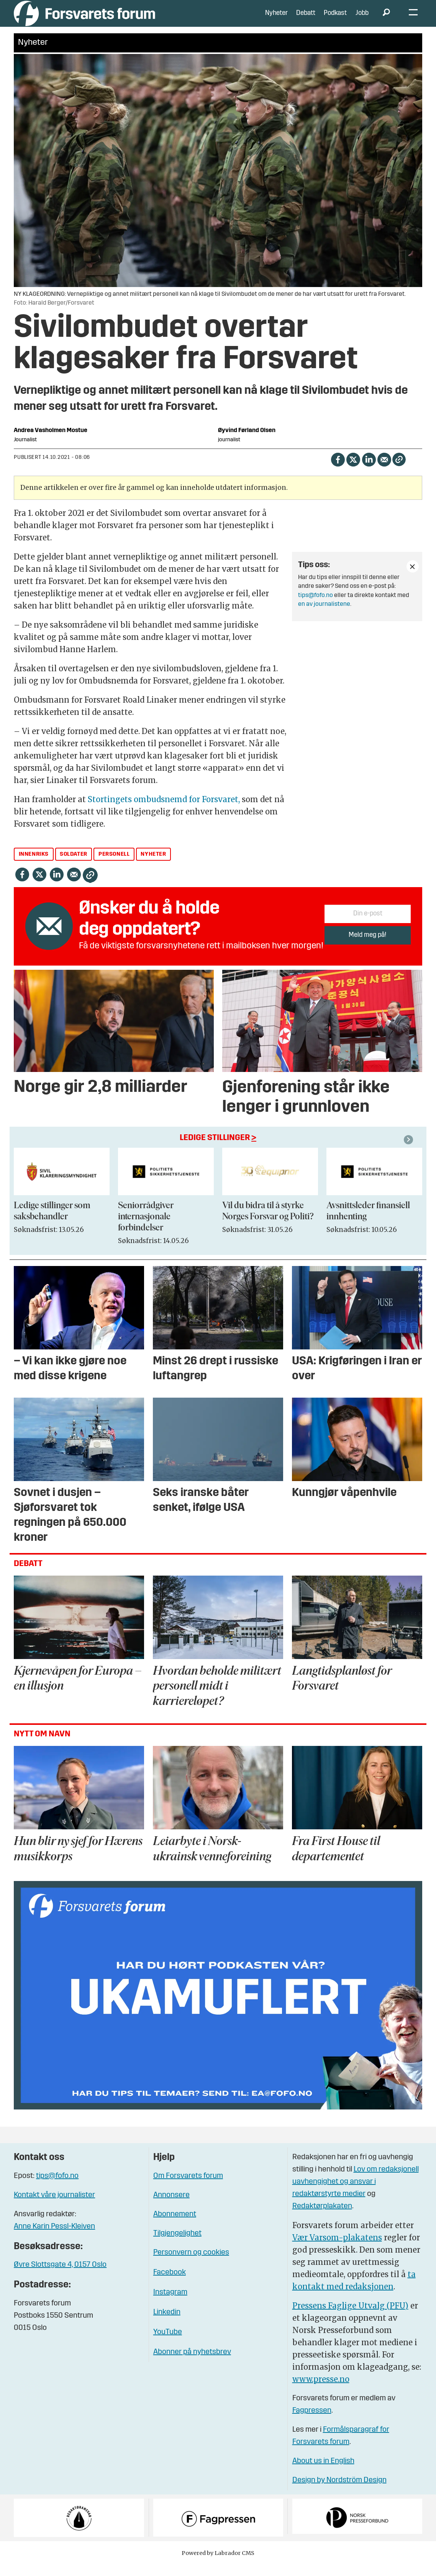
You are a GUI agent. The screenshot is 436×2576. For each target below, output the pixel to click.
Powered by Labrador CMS (218, 2564)
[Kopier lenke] (399, 471)
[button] (409, 1151)
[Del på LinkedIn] (368, 470)
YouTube (167, 2344)
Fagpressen (311, 2422)
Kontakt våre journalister (54, 2207)
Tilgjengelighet (177, 2245)
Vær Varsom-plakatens (337, 2249)
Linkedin (166, 2324)
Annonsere (171, 2207)
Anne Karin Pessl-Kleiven (54, 2238)
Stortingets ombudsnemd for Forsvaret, (165, 811)
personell (113, 866)
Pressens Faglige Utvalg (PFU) (350, 2317)
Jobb (362, 19)
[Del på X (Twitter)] (353, 470)
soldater (73, 866)
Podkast (335, 19)
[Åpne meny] (413, 19)
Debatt (305, 19)
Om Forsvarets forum (188, 2187)
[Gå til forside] (84, 19)
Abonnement (174, 2226)
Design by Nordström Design (339, 2492)
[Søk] (386, 19)
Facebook (169, 2284)
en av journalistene (324, 616)
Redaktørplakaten (322, 2218)
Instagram (170, 2304)
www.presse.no (320, 2390)
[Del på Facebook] (337, 470)
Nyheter (276, 19)
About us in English (323, 2472)
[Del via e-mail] (384, 470)
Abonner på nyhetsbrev (192, 2363)
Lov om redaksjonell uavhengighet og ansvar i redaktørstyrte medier (355, 2193)
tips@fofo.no (315, 607)
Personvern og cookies (191, 2264)
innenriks (34, 866)
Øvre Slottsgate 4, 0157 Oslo (60, 2276)
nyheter (153, 866)
